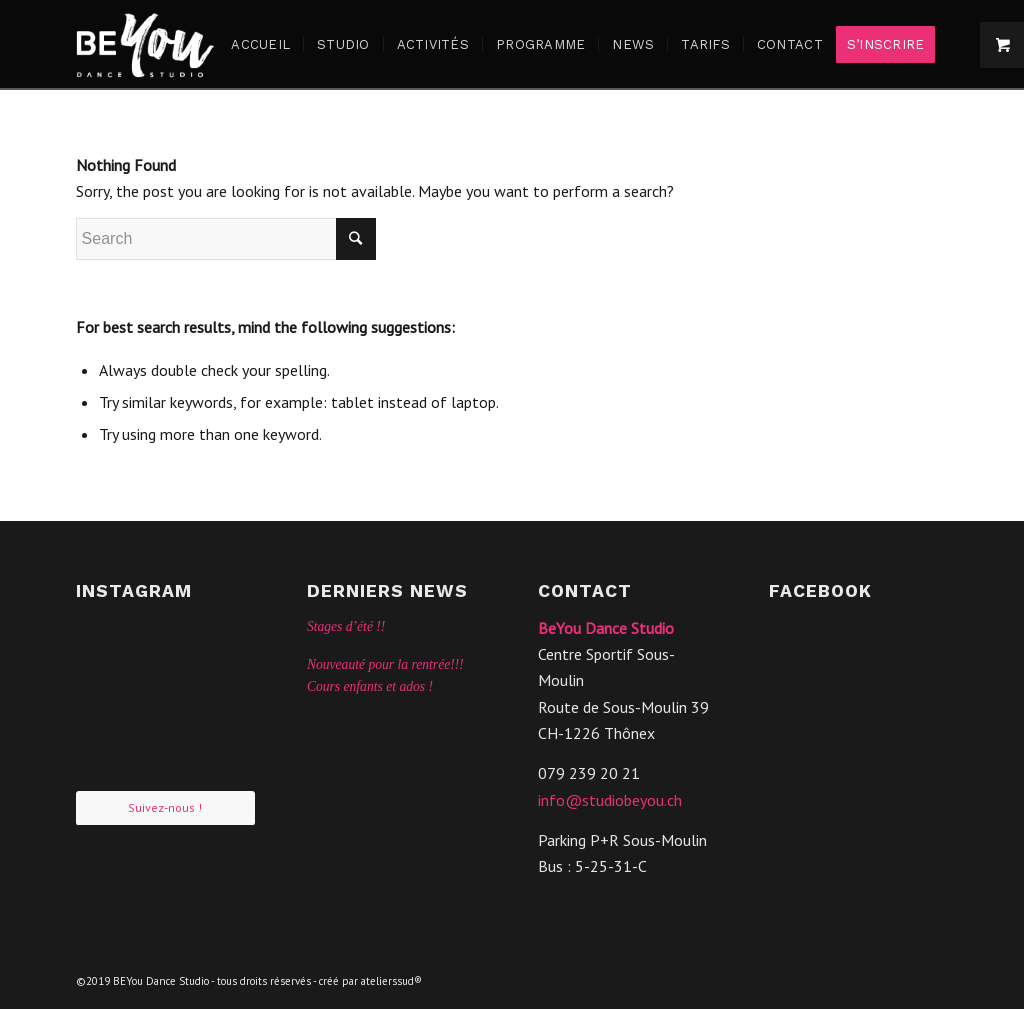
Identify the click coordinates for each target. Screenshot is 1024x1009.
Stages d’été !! (346, 626)
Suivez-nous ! (165, 807)
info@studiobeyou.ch (610, 800)
